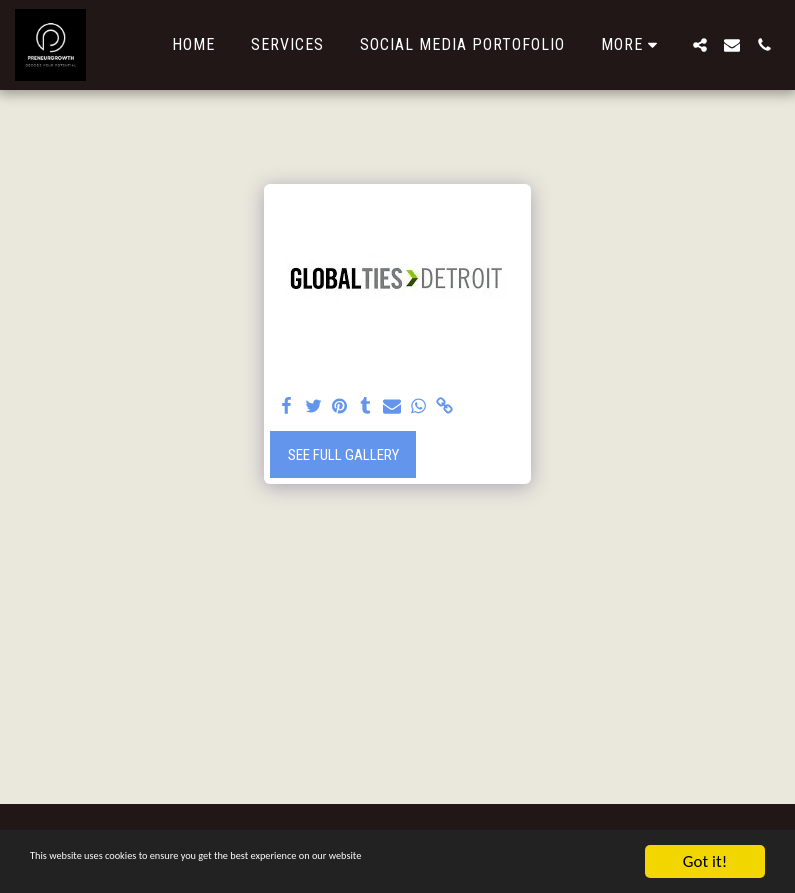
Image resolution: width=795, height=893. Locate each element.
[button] (700, 45)
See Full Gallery (343, 455)
